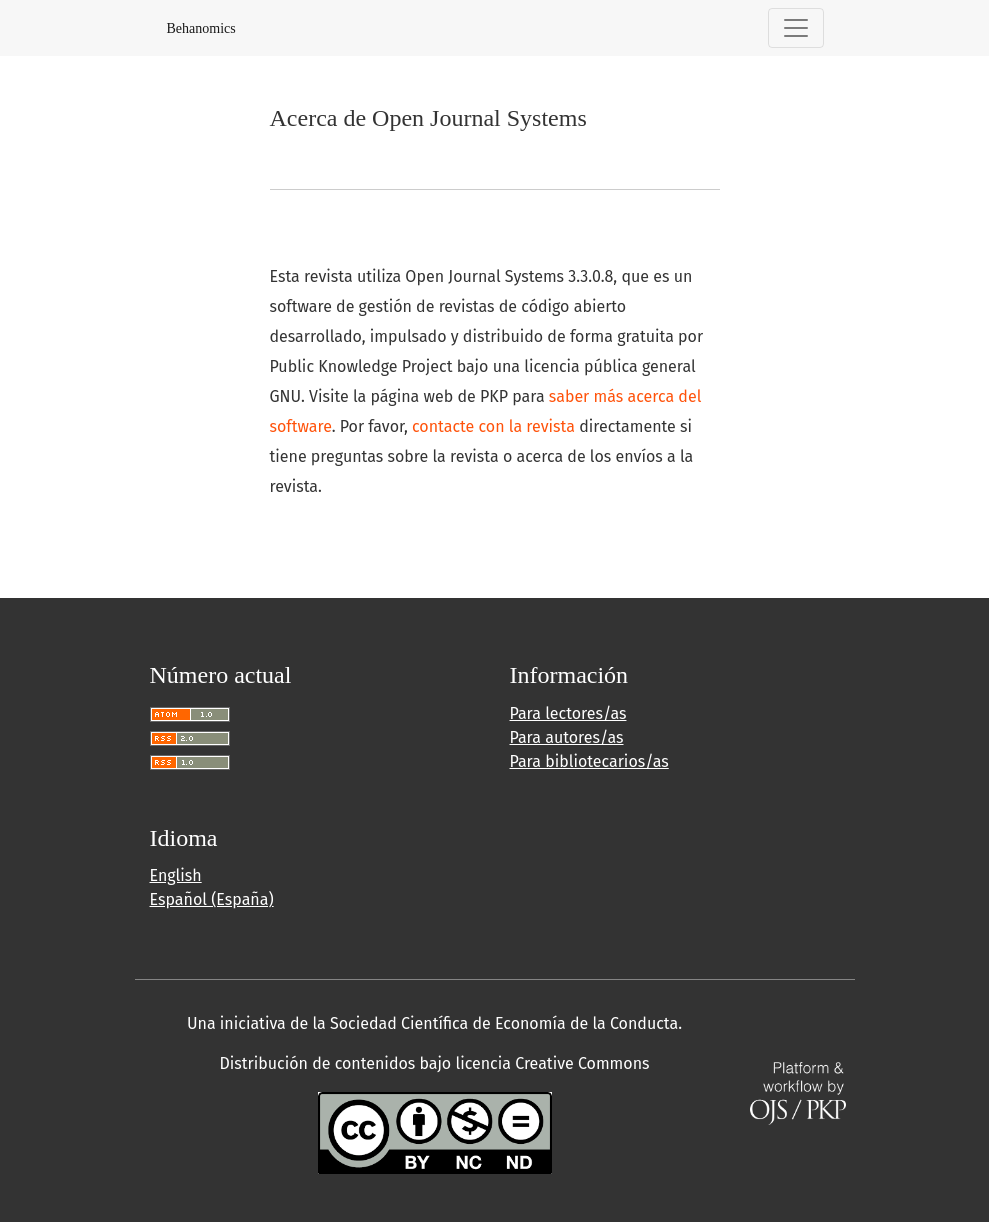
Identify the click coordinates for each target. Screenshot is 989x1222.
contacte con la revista (493, 426)
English (176, 875)
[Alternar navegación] (796, 28)
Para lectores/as (568, 713)
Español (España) (212, 899)
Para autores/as (567, 737)
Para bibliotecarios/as (589, 761)
